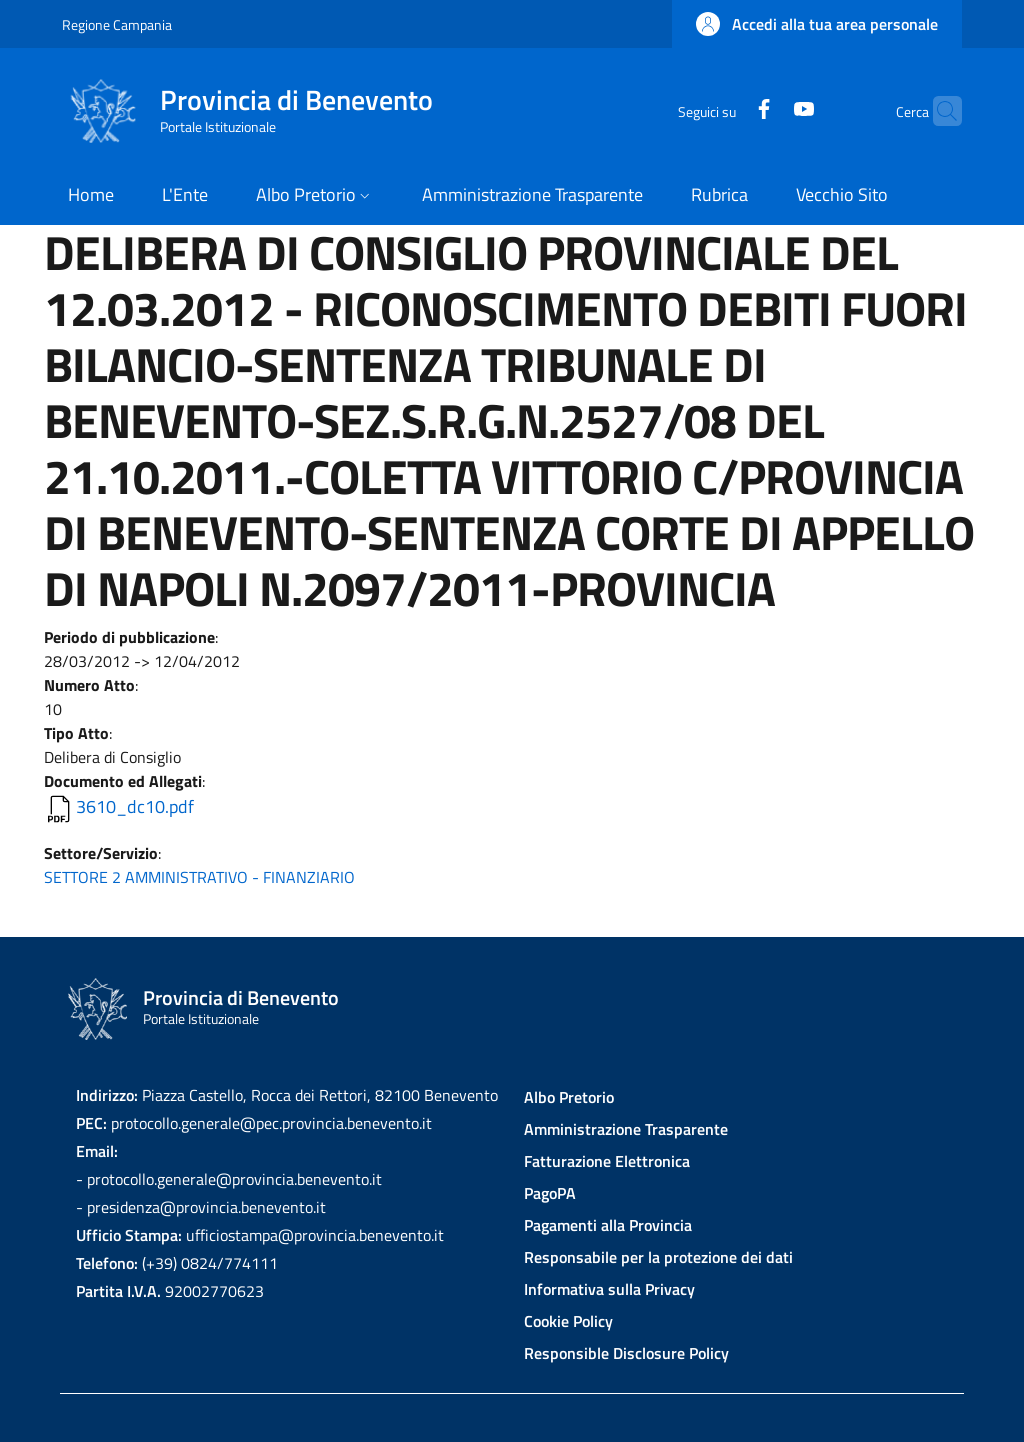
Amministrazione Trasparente (626, 1129)
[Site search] (938, 111)
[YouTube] (765, 110)
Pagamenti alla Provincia (608, 1225)
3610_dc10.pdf (135, 806)
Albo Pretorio (569, 1097)
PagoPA (550, 1193)
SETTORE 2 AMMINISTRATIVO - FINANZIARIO (199, 877)
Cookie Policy (568, 1321)
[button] (817, 24)
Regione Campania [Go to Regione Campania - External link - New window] (117, 24)
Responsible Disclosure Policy (626, 1353)
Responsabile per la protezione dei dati (658, 1257)
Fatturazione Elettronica (607, 1161)
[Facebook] (725, 110)
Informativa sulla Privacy (609, 1289)
